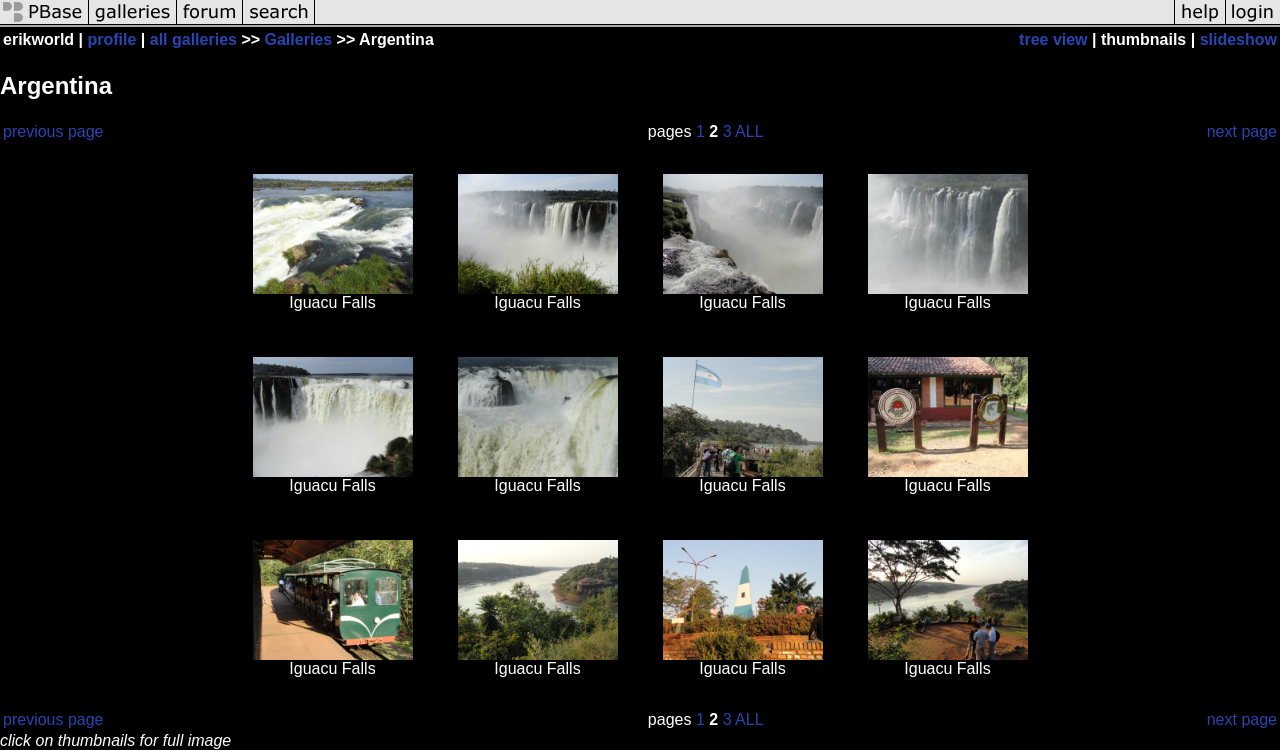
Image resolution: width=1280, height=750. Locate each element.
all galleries (193, 39)
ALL (749, 131)
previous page (53, 131)
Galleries (299, 39)
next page (1242, 131)
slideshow (1238, 39)
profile (112, 39)
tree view (1053, 39)
